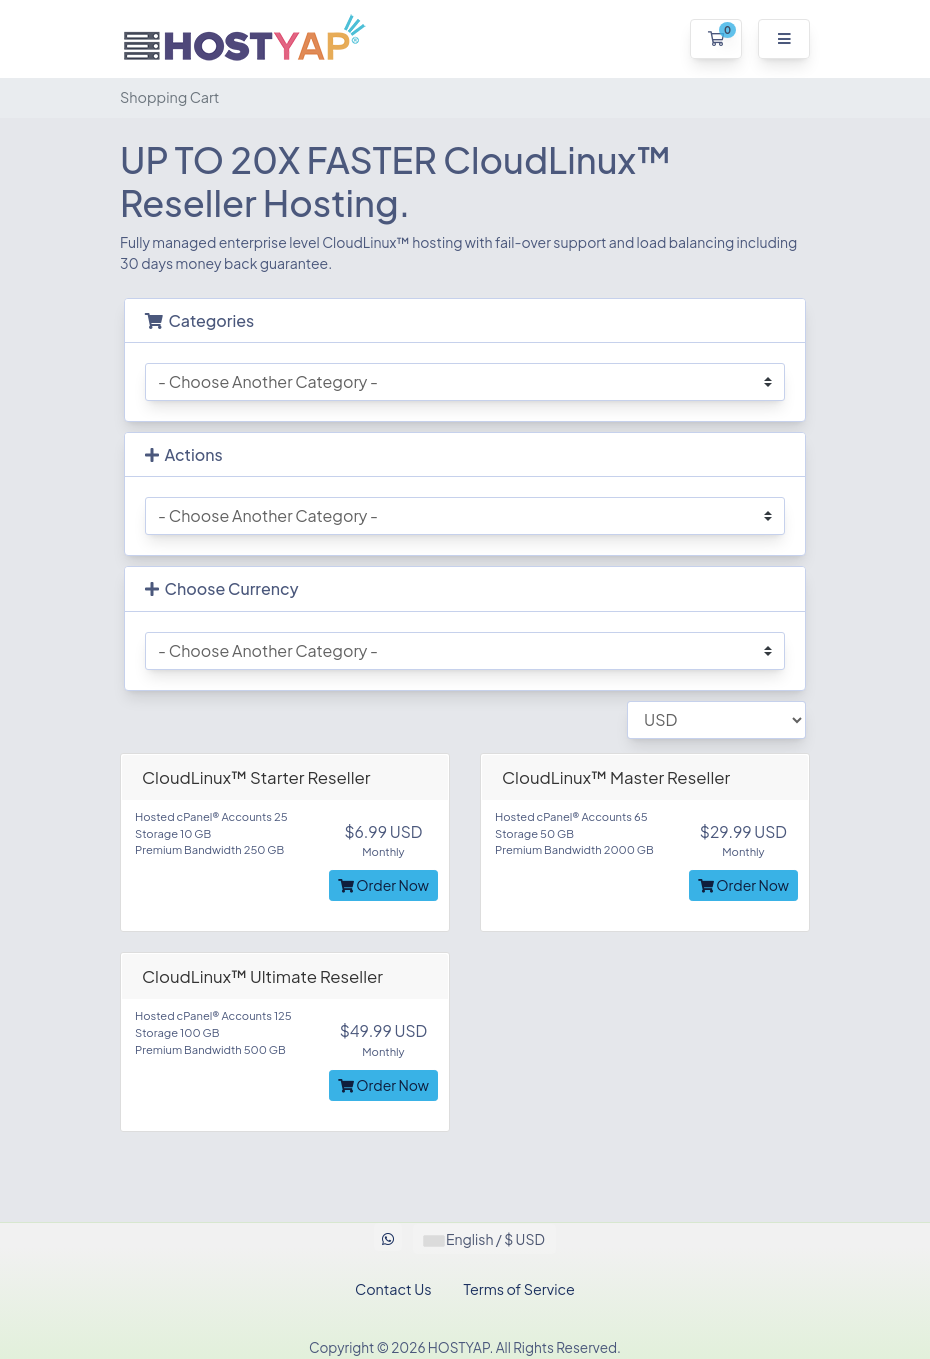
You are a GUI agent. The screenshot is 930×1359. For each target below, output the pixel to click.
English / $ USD (484, 1239)
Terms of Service (519, 1289)
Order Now (383, 885)
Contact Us (393, 1289)
